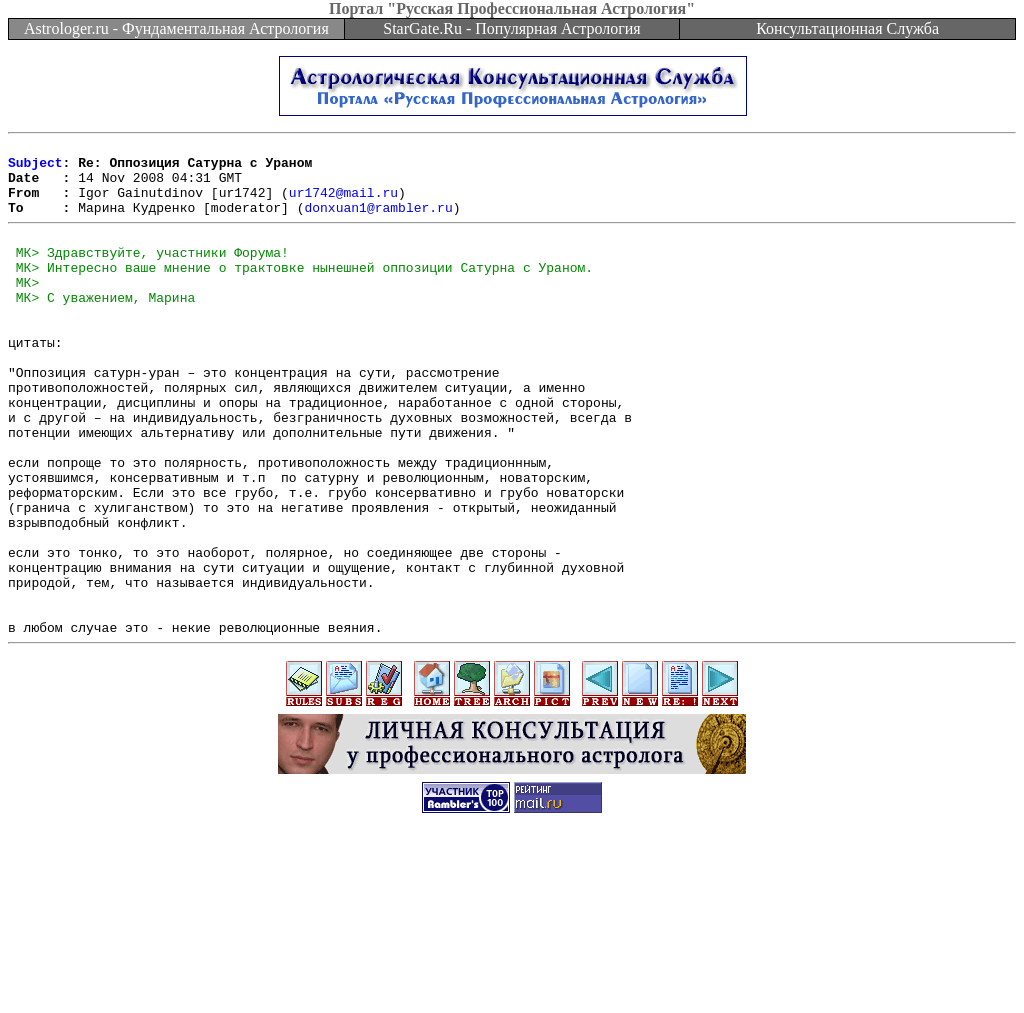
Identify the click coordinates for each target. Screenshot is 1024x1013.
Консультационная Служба (847, 28)
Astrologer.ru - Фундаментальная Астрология (176, 28)
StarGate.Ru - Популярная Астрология (511, 28)
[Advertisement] (512, 968)
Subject (35, 168)
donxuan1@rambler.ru (378, 222)
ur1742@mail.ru (343, 204)
